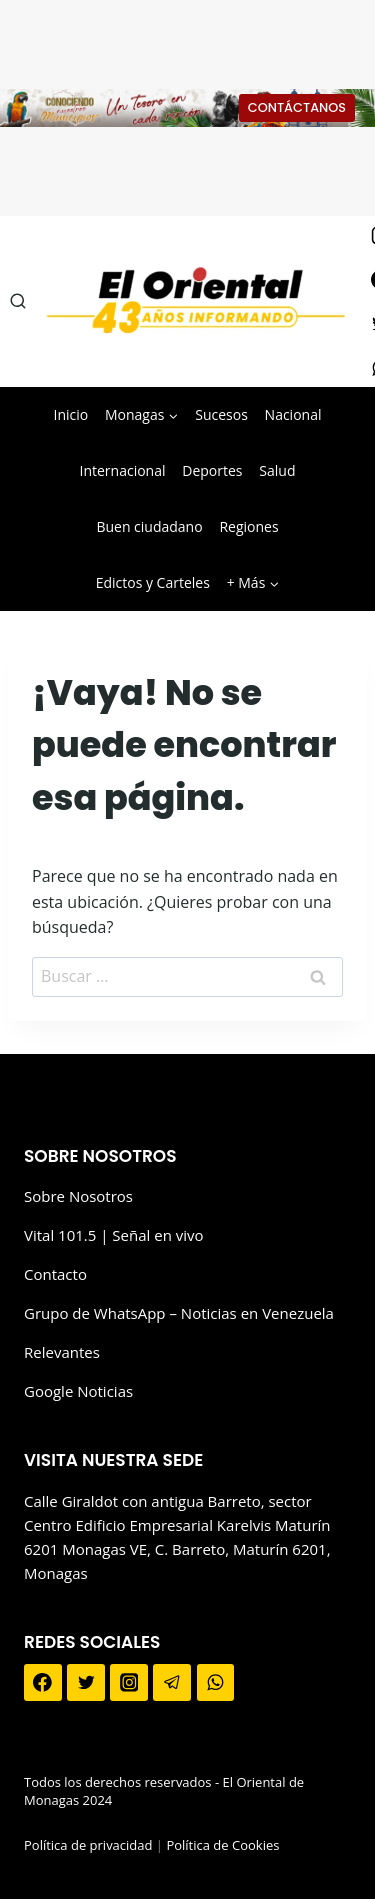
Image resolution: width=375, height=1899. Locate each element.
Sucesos (221, 414)
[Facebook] (43, 1683)
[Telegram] (172, 1683)
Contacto (55, 1274)
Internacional (123, 470)
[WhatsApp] (216, 1683)
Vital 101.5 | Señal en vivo (114, 1235)
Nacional (293, 414)
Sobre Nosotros (78, 1196)
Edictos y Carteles (153, 582)
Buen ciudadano (149, 526)
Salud (277, 470)
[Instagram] (129, 1683)
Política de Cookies (222, 1845)
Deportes (212, 470)
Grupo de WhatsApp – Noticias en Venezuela (179, 1313)
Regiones (248, 526)
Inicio (71, 414)
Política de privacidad (88, 1845)
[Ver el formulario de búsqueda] (18, 301)
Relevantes (62, 1352)
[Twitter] (86, 1683)
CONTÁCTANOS (297, 107)
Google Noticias (78, 1391)
